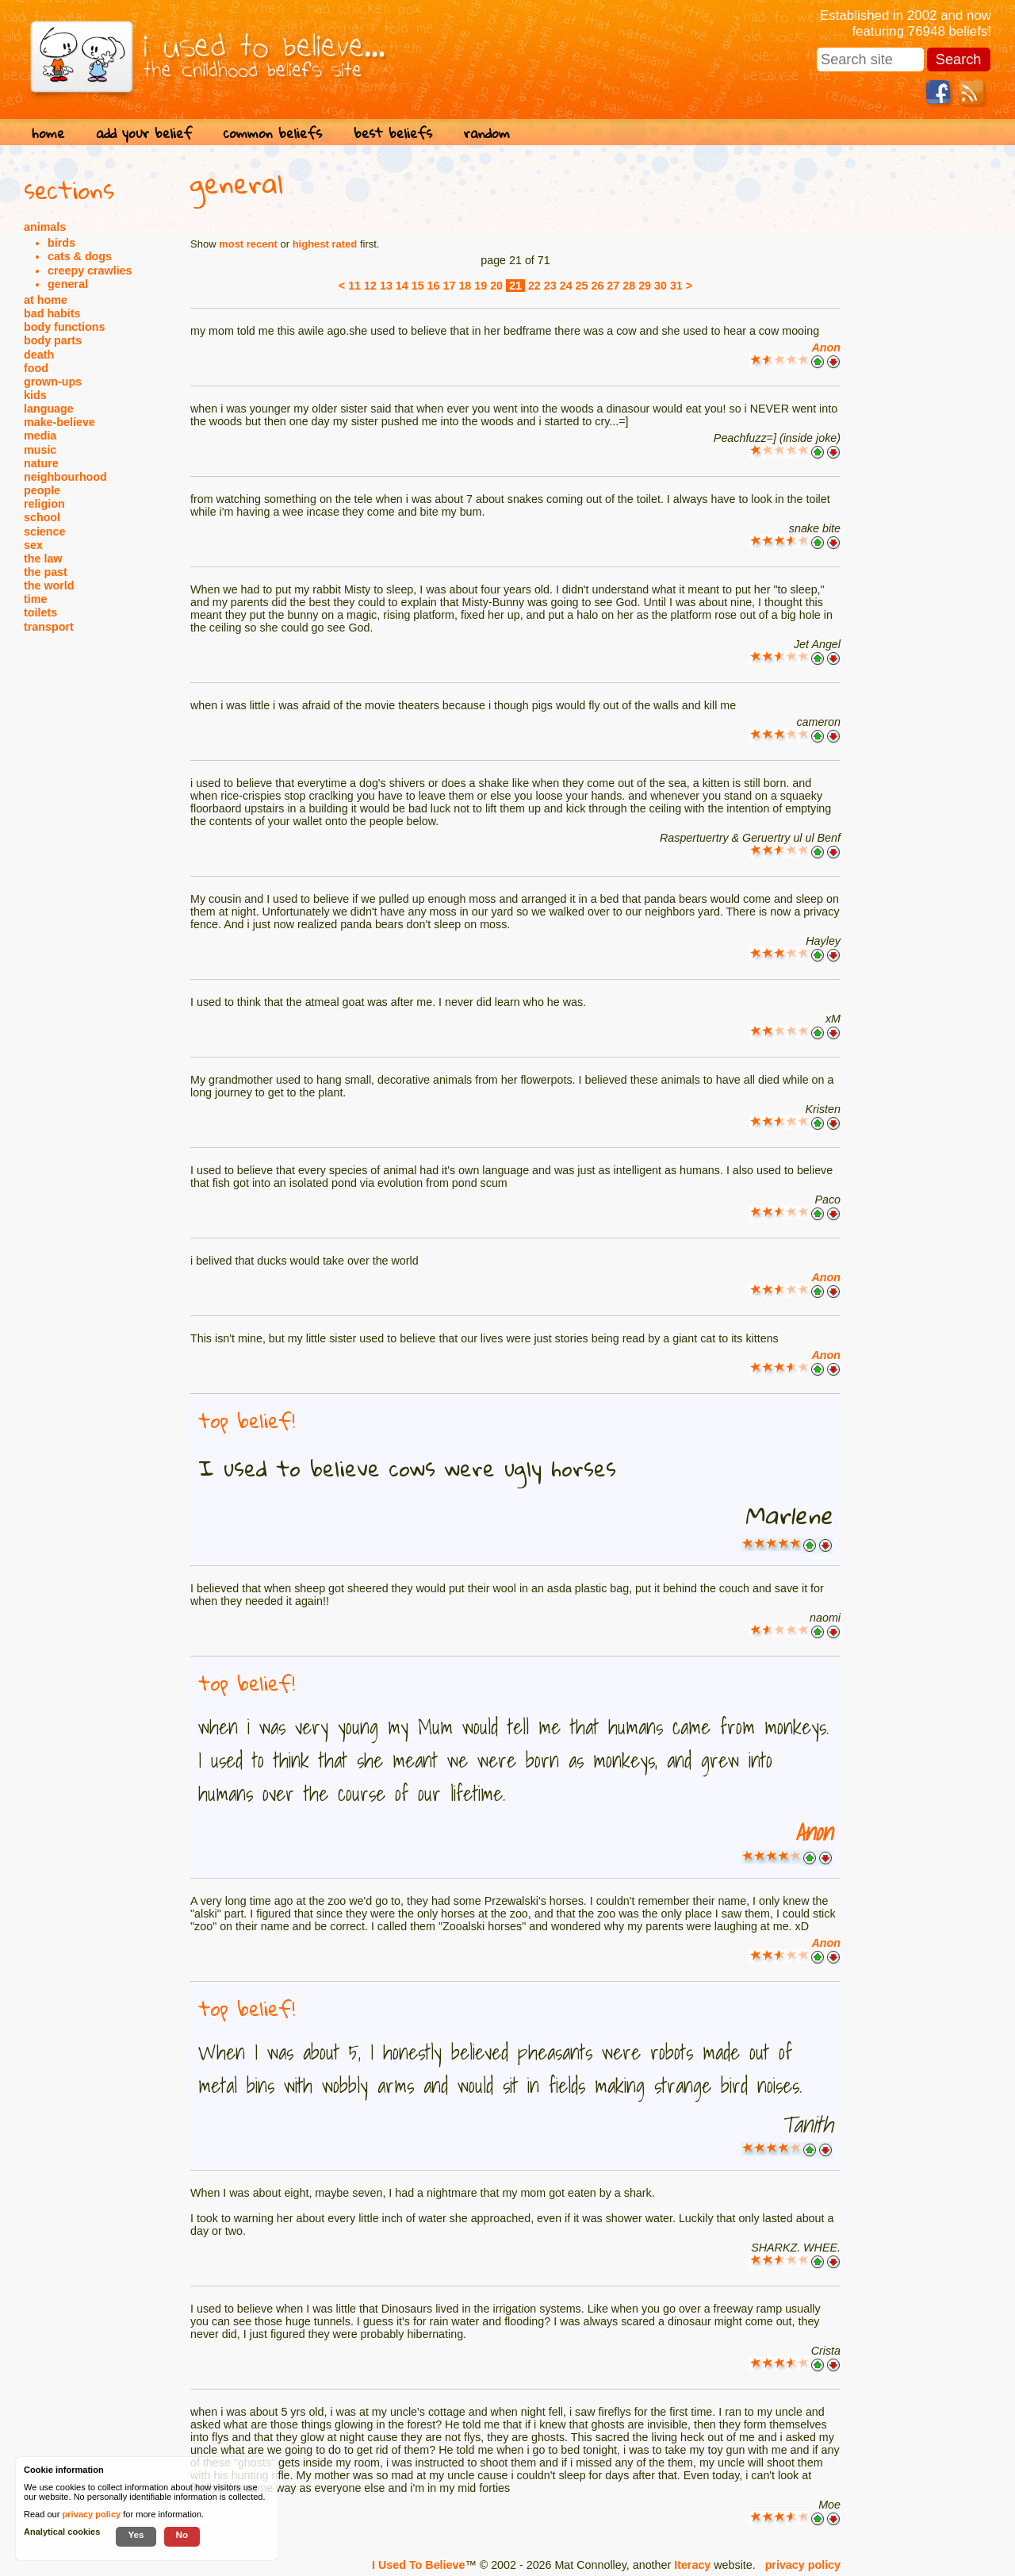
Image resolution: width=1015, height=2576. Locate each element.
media (40, 435)
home (48, 133)
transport (49, 626)
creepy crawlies (90, 270)
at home (45, 300)
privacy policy (803, 2565)
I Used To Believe (418, 2565)
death (39, 354)
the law (43, 558)
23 (550, 285)
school (42, 517)
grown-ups (53, 381)
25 (582, 285)
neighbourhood (65, 476)
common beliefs (273, 133)
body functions (64, 327)
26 (597, 285)
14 (402, 285)
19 (480, 285)
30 (660, 285)
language (49, 408)
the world (49, 585)
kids (35, 395)
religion (44, 503)
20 (496, 285)
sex (33, 545)
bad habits (52, 313)
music (40, 449)
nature (41, 463)
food (36, 368)
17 (449, 285)
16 (433, 285)
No (182, 2534)
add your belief (144, 133)
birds (61, 242)
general (68, 284)
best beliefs (393, 133)
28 (628, 285)
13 (386, 285)
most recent (248, 244)
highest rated (325, 244)
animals (45, 227)
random (487, 133)
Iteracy (692, 2565)
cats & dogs (80, 256)
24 (566, 285)
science (44, 531)
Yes (136, 2534)
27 (613, 285)
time (35, 599)
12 (370, 285)
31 (676, 285)
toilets (40, 612)
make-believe (59, 422)
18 (464, 285)
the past (45, 572)
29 (644, 285)
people (42, 490)
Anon (826, 347)
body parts (53, 340)
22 (534, 285)
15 (418, 285)
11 (354, 285)
